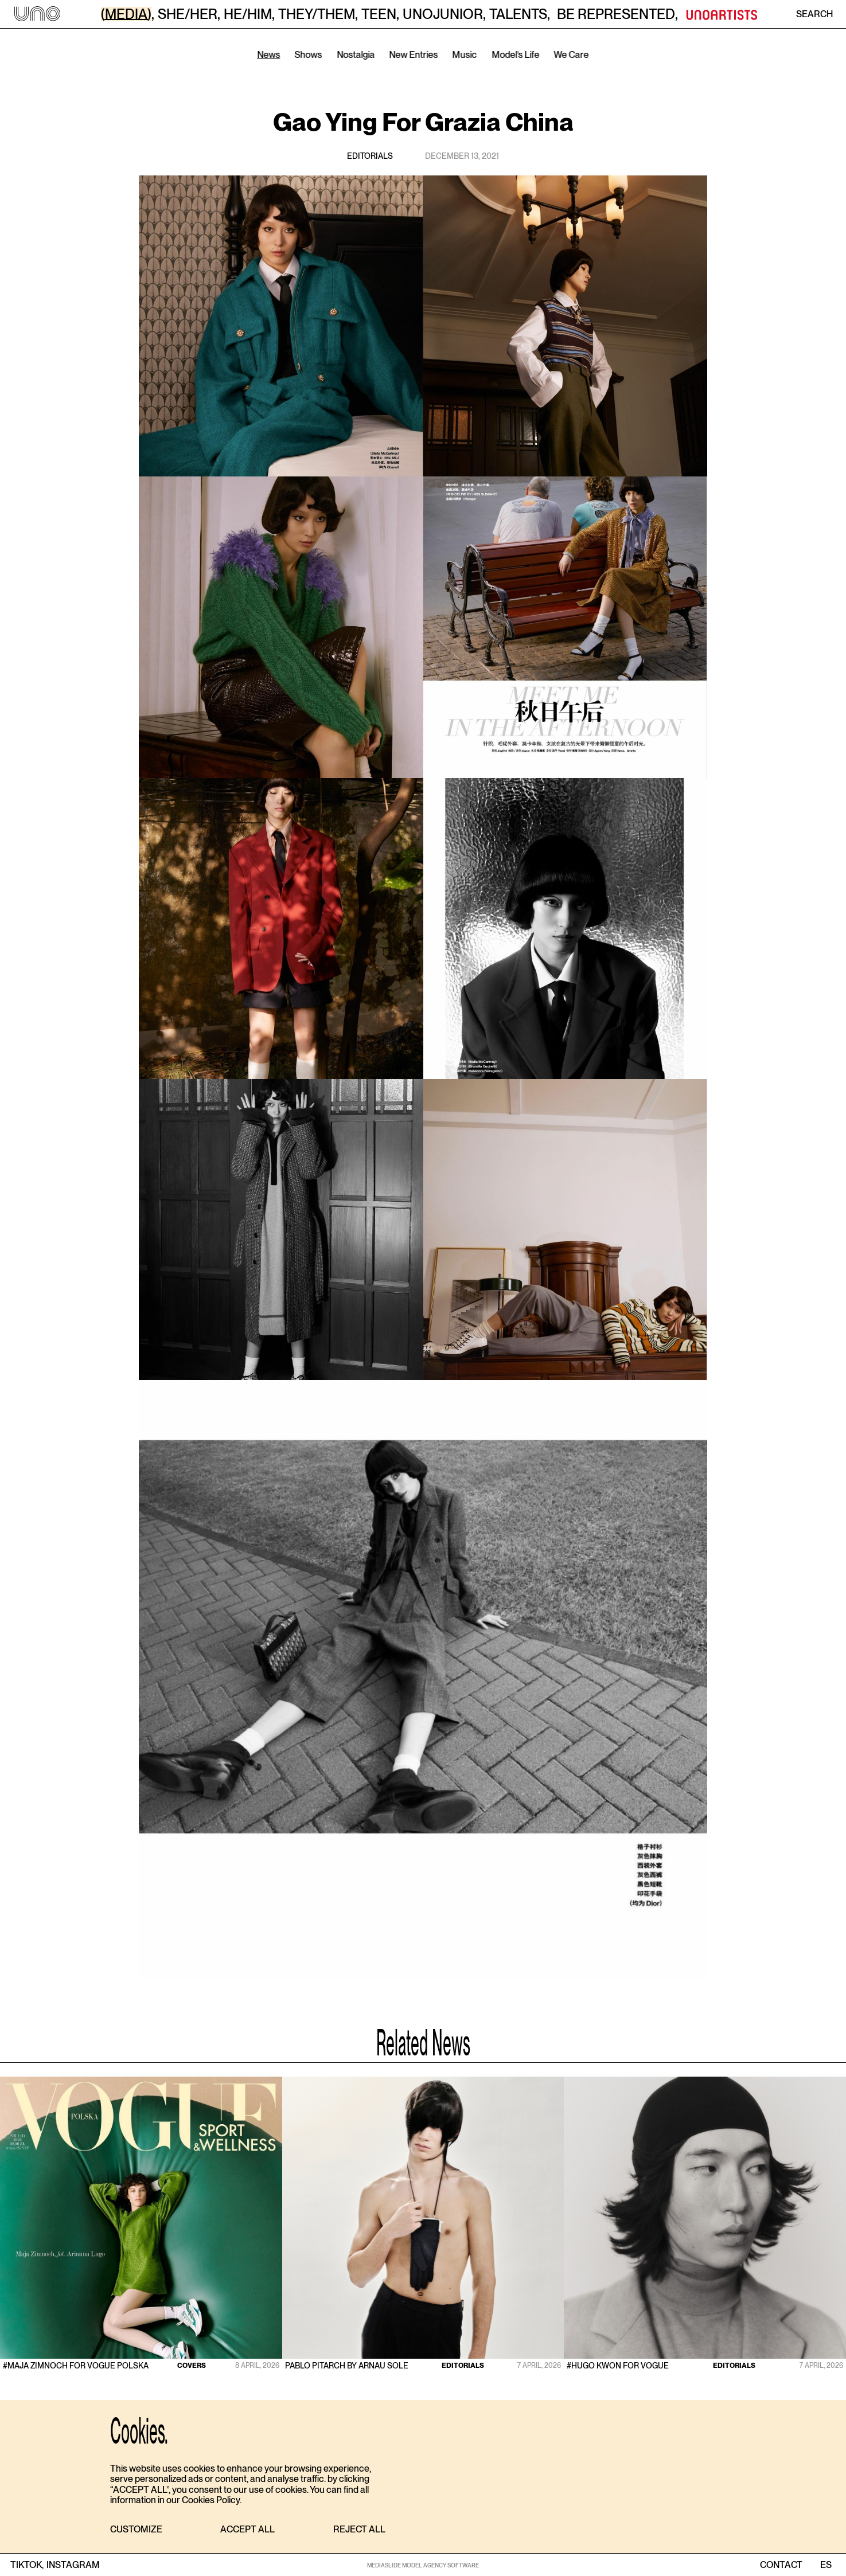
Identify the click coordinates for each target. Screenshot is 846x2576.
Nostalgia (356, 54)
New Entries (413, 54)
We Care (571, 54)
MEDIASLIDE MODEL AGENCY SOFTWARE (423, 2565)
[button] (136, 2529)
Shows (308, 54)
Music (465, 54)
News (268, 54)
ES (825, 2565)
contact (781, 2565)
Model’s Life (515, 54)
